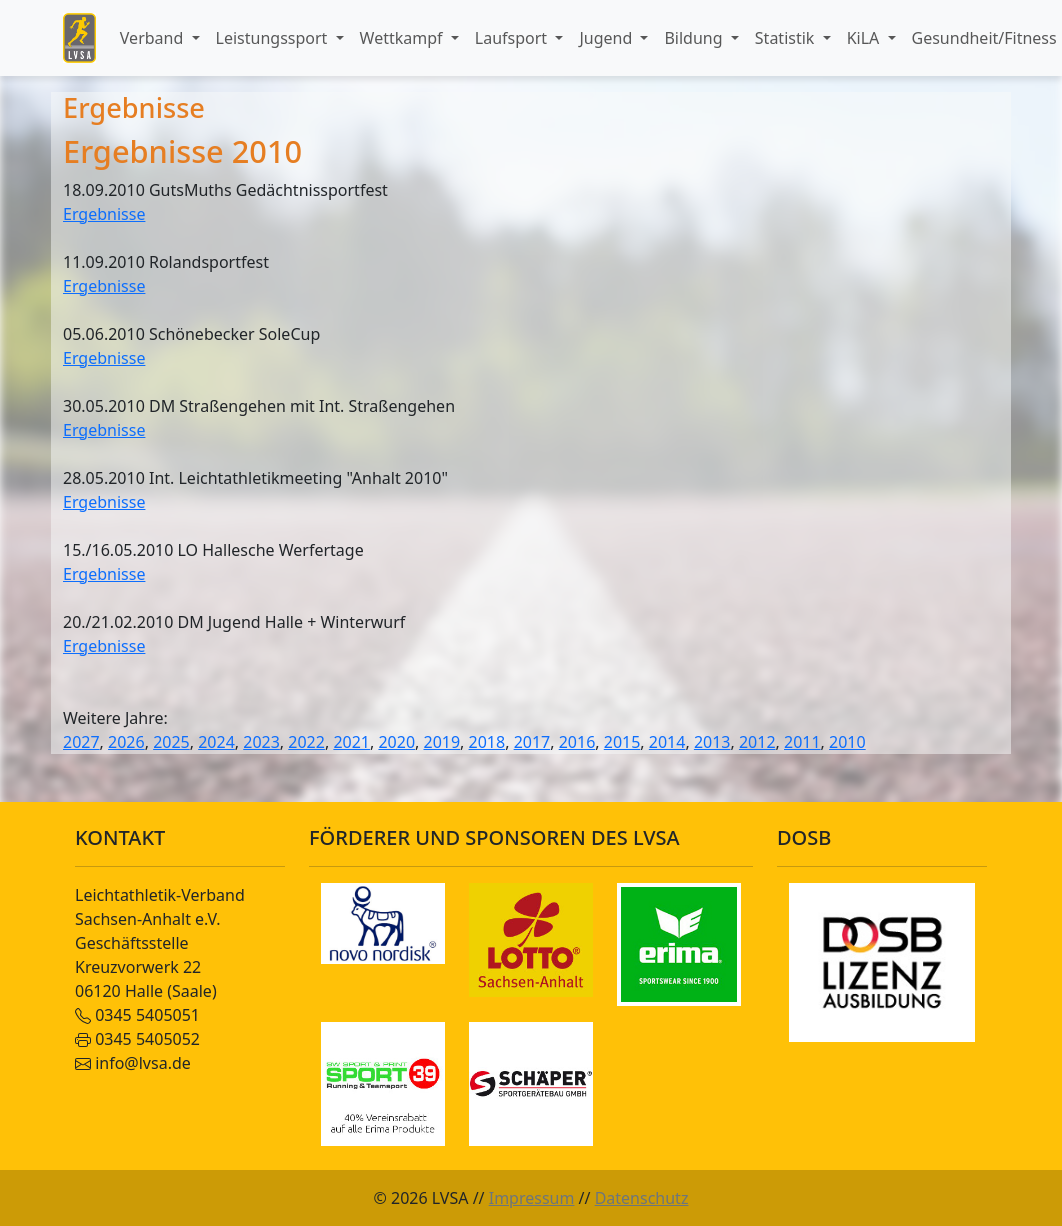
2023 (261, 742)
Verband (154, 38)
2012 (757, 742)
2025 (171, 742)
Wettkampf (403, 38)
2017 (532, 742)
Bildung (695, 38)
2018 (487, 742)
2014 (667, 742)
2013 (712, 742)
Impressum (532, 1198)
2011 (802, 742)
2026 (126, 742)
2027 (81, 742)
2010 (847, 742)
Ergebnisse (104, 214)
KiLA (865, 38)
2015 (622, 742)
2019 (442, 742)
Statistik (787, 38)
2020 (396, 742)
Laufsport (513, 38)
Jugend (607, 38)
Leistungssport (274, 38)
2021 (351, 742)
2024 (216, 742)
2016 (577, 742)
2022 (306, 742)
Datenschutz (642, 1198)
